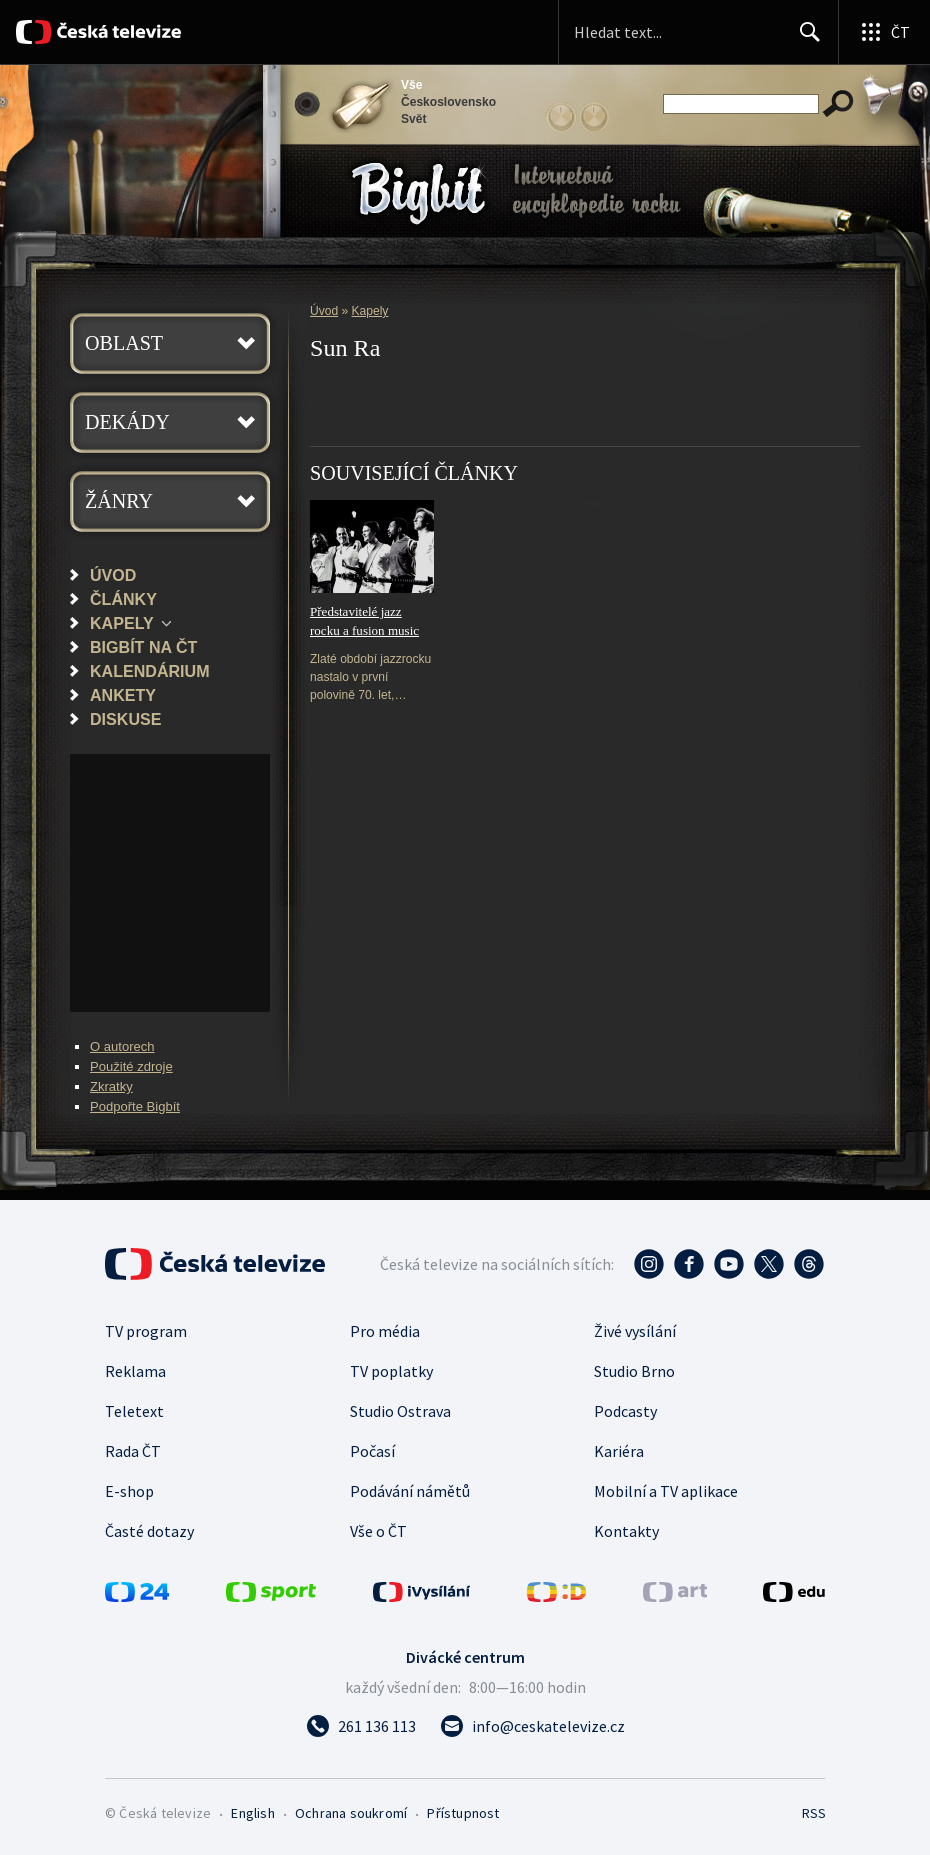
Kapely (122, 623)
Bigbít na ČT (143, 647)
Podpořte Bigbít (135, 1106)
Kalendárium (150, 671)
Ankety (123, 695)
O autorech (122, 1046)
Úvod (113, 575)
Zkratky (111, 1086)
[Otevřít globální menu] (884, 32)
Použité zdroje (131, 1066)
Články (123, 599)
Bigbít (418, 193)
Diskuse (125, 719)
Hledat (804, 40)
